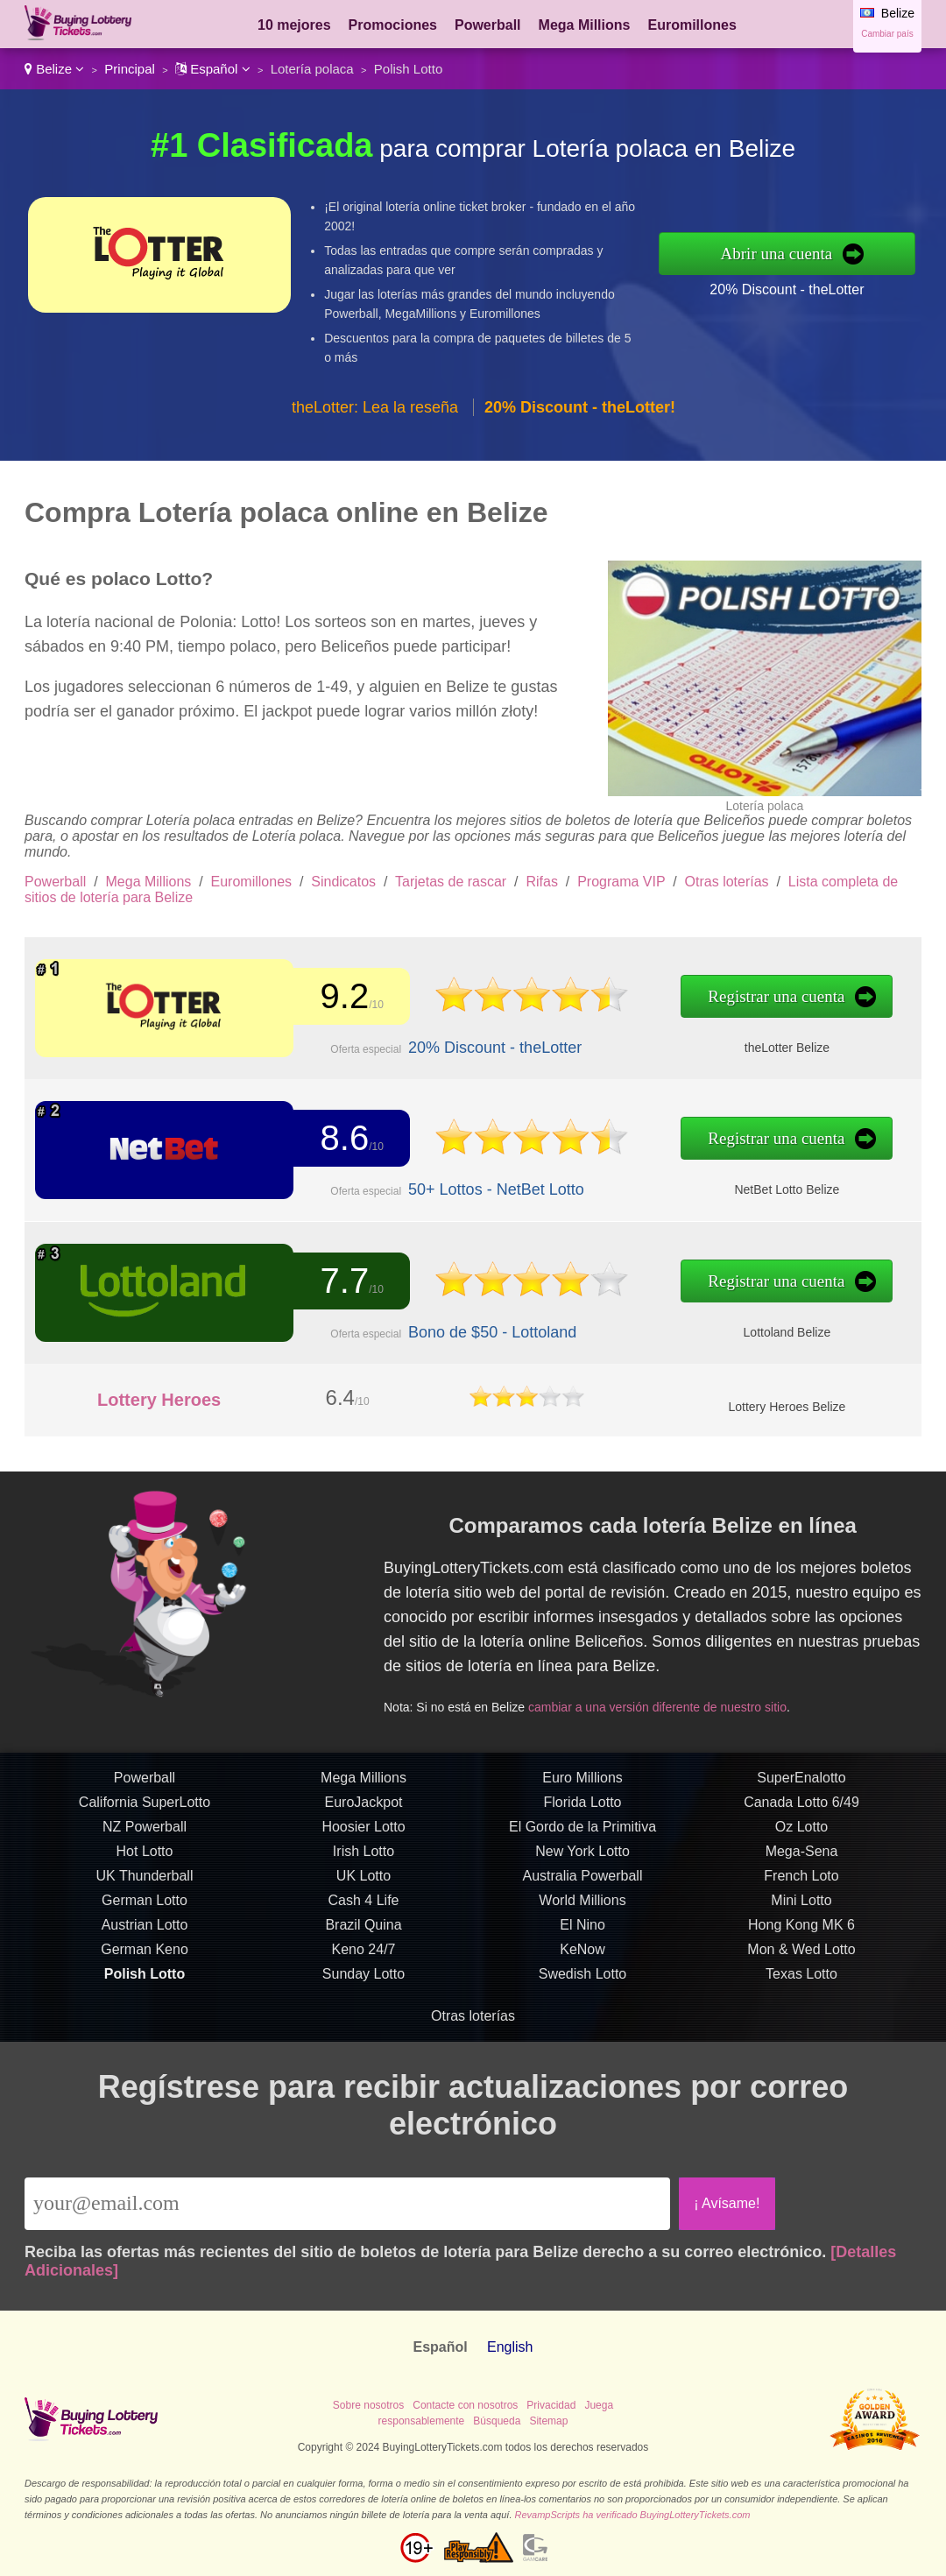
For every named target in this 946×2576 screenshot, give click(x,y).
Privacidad (550, 2405)
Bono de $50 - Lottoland (485, 1331)
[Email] (347, 2203)
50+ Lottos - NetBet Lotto (489, 1189)
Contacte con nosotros (465, 2405)
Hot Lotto (144, 1857)
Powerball (488, 25)
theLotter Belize (771, 1047)
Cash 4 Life (363, 1906)
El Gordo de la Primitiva (582, 1832)
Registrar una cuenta (761, 997)
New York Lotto (582, 1857)
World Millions (582, 1906)
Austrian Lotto (145, 1930)
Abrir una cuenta (777, 253)
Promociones (393, 25)
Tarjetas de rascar (450, 881)
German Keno (144, 1955)
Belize (54, 68)
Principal (129, 68)
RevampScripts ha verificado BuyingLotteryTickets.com (633, 2514)
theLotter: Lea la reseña (375, 407)
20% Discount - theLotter (787, 289)
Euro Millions (582, 1783)
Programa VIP (621, 881)
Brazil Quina (363, 1930)
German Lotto (144, 1906)
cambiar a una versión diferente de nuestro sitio (663, 1704)
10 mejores (294, 25)
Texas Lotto (801, 1980)
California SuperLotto (144, 1808)
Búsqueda (496, 2421)
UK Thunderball (145, 1881)
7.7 (341, 1281)
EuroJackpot (364, 1808)
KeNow (582, 1955)
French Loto (801, 1881)
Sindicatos (343, 881)
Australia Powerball (583, 1881)
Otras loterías (727, 881)
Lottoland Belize (771, 1331)
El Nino (582, 1930)
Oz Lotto (801, 1832)
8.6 (341, 1139)
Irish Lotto (363, 1857)
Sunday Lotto (363, 1980)
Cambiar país (887, 34)
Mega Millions (585, 25)
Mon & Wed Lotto (801, 1955)
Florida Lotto (583, 1808)
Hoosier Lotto (363, 1832)
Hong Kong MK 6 (801, 1930)
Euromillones (691, 25)
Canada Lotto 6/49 (801, 1808)
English (510, 2347)
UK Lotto (363, 1881)
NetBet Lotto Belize (771, 1189)
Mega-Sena (802, 1857)
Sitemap (548, 2421)
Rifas (541, 881)
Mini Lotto (801, 1906)
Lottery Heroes (159, 1399)
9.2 (341, 996)
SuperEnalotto (801, 1783)
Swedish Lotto (583, 1980)
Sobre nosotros (368, 2405)
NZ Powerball (144, 1832)
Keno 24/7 (364, 1955)
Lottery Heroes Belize (786, 1407)
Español (213, 68)
